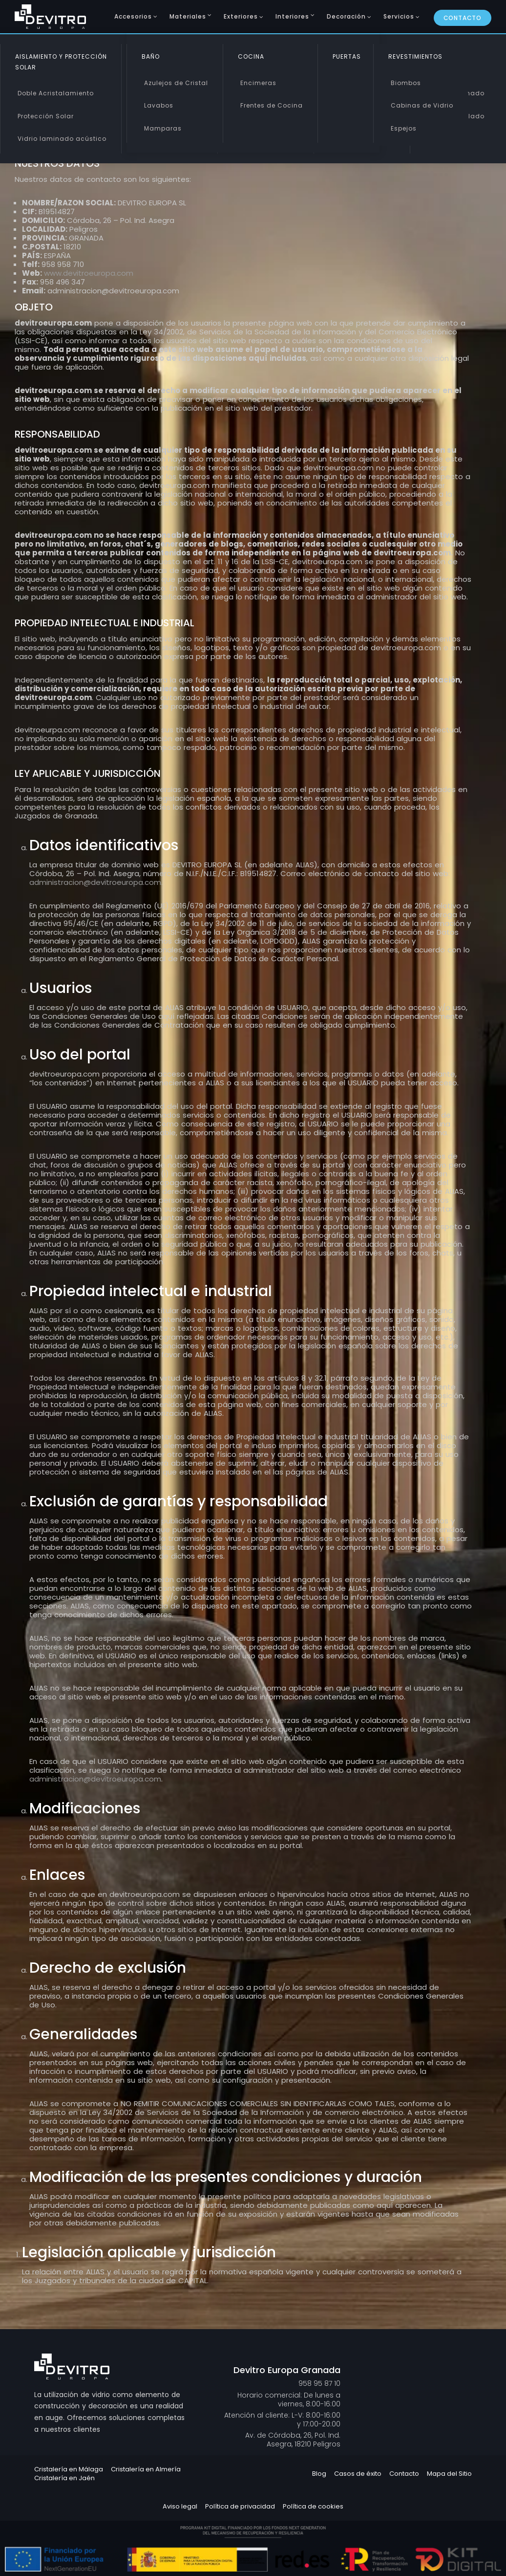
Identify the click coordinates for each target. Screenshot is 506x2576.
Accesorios (133, 16)
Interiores (292, 16)
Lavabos (158, 105)
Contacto (462, 18)
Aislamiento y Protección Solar (61, 61)
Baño (151, 56)
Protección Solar (46, 116)
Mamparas (163, 128)
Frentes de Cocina (271, 105)
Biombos (406, 83)
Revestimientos (415, 56)
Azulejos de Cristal (176, 83)
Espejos (404, 128)
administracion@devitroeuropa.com (95, 882)
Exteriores (241, 16)
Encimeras (258, 83)
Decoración (346, 16)
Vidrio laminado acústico (62, 138)
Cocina (251, 56)
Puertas (347, 56)
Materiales (187, 16)
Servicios (398, 16)
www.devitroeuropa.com (88, 273)
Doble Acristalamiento (56, 93)
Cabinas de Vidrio (422, 105)
